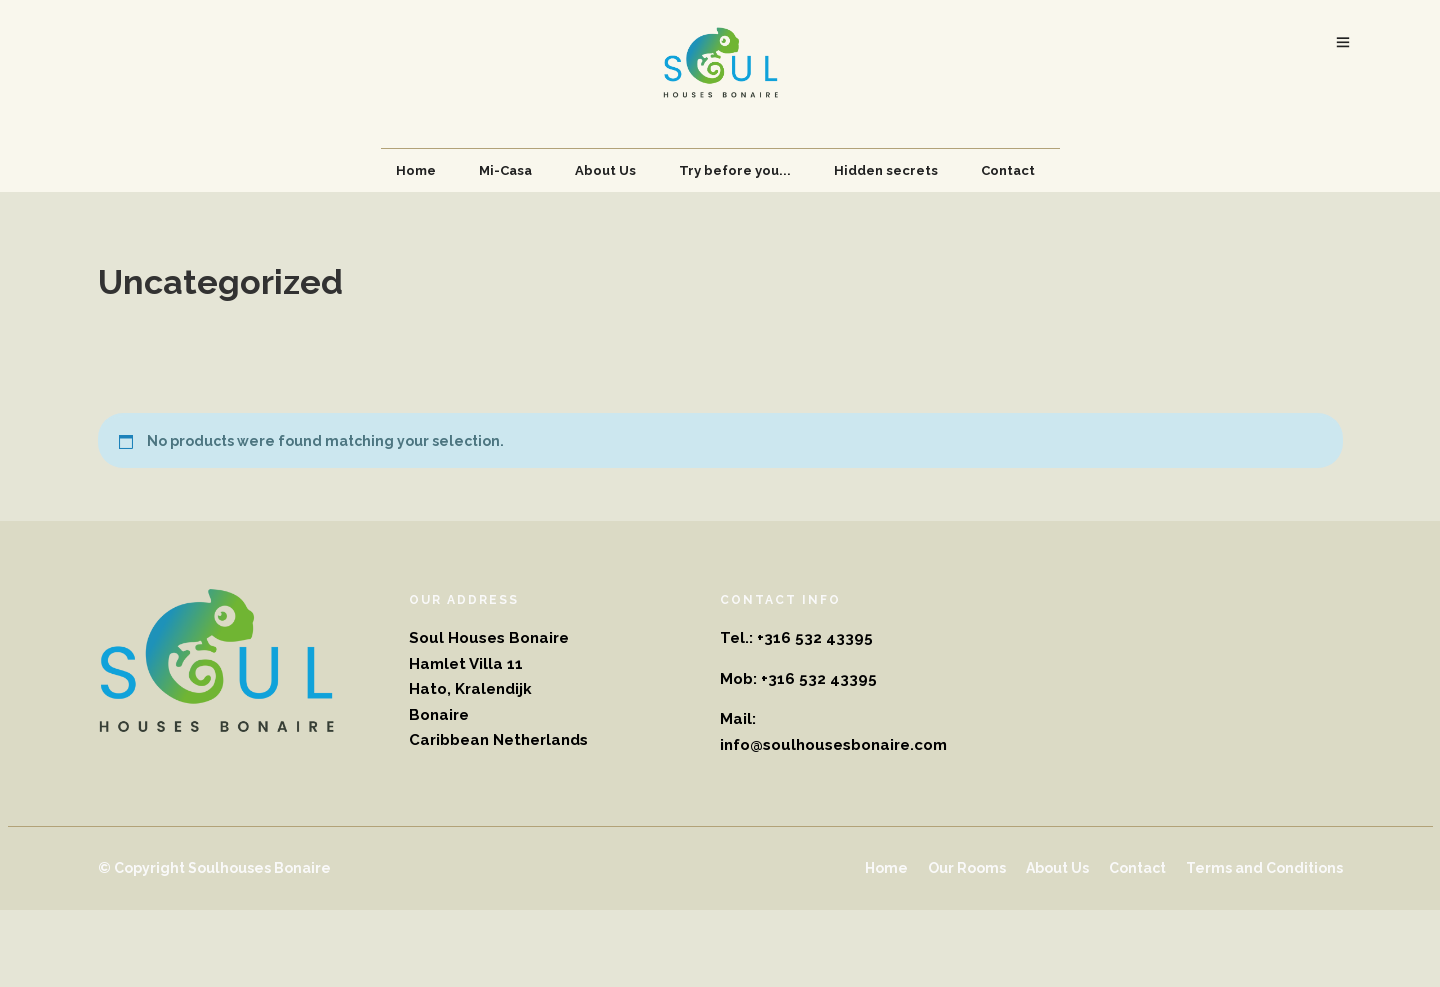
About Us (605, 170)
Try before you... (735, 170)
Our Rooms (967, 868)
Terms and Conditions (1264, 868)
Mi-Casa (505, 170)
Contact (1008, 170)
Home (416, 170)
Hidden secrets (886, 170)
